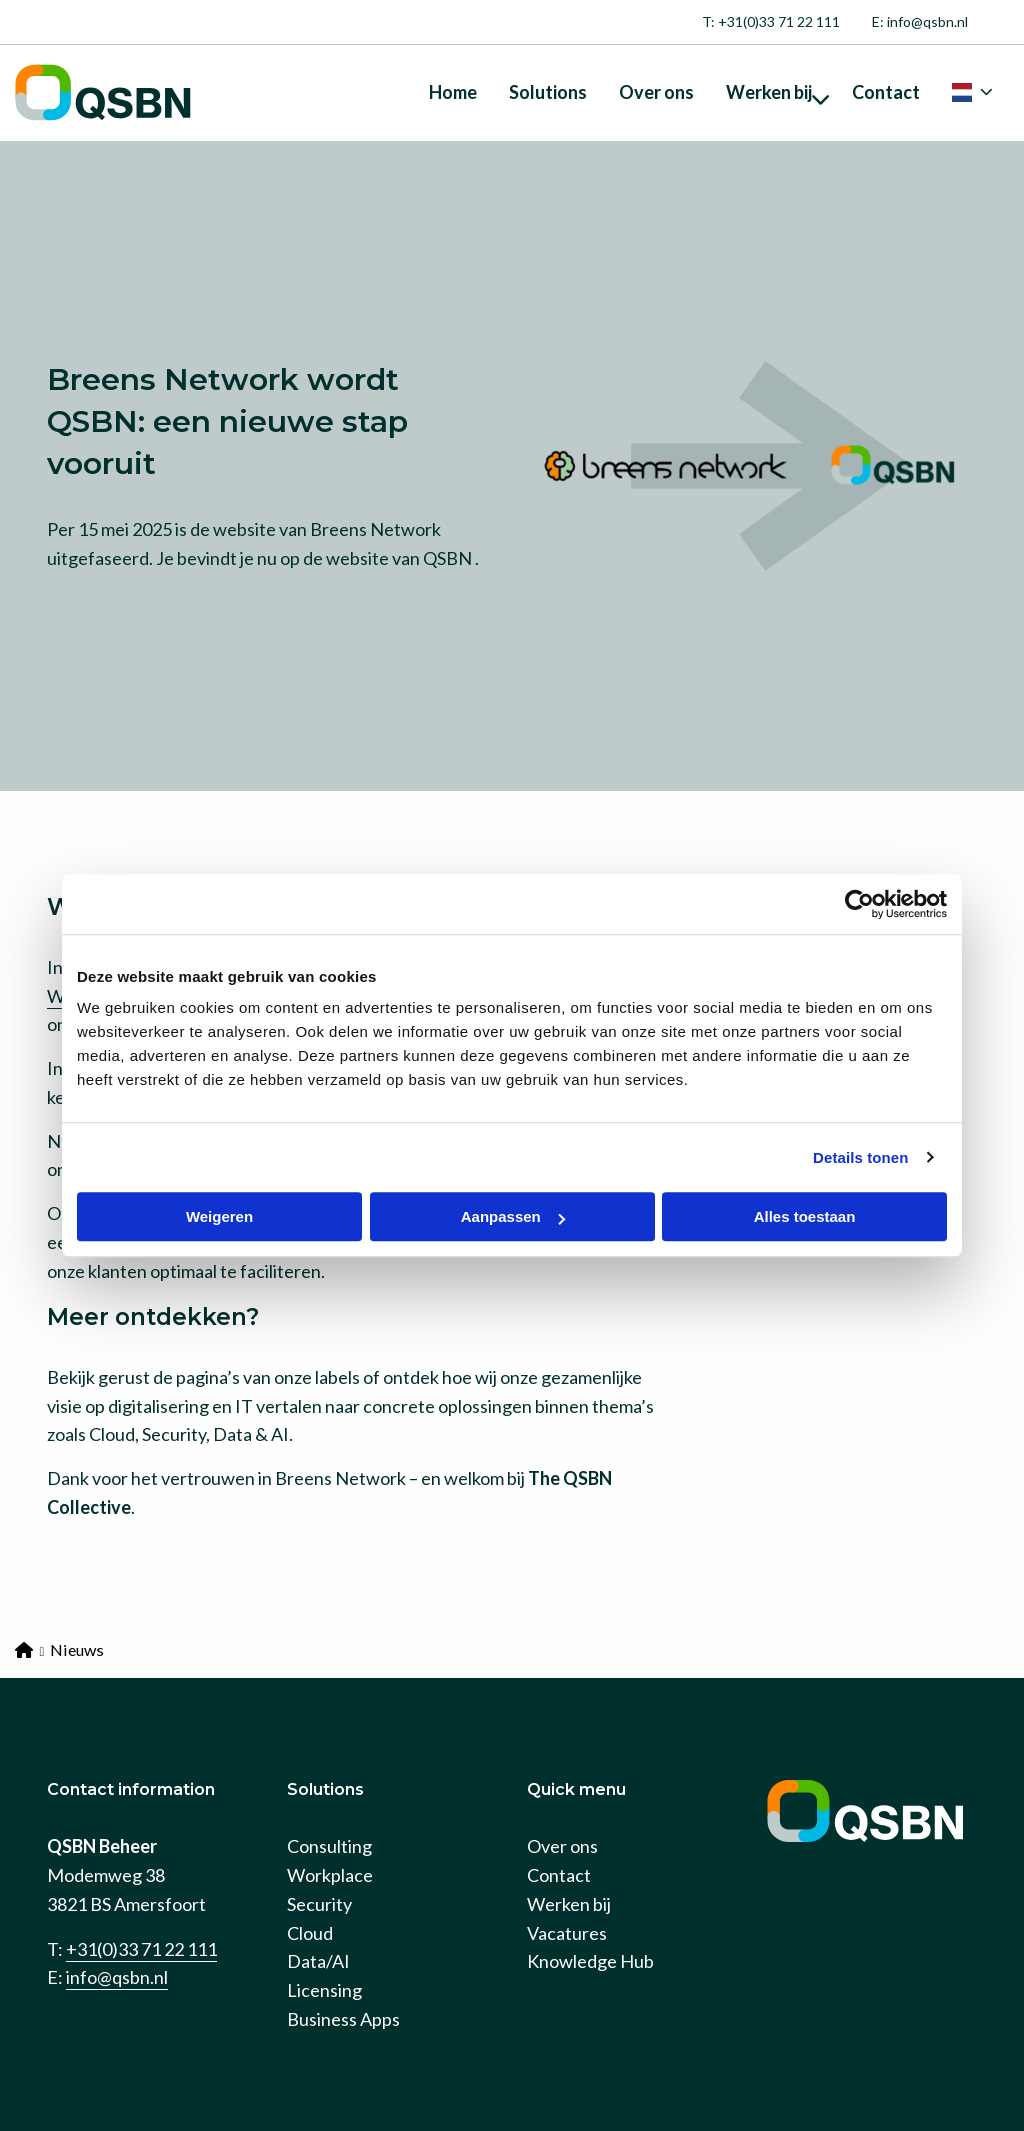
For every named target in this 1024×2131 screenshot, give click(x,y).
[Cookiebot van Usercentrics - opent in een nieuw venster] (859, 904)
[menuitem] (771, 22)
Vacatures (567, 1853)
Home (453, 92)
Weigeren (219, 1216)
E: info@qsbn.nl (920, 21)
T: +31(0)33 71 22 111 (771, 21)
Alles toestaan (805, 1216)
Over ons (656, 92)
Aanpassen (513, 1216)
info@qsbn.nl (117, 1897)
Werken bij (778, 92)
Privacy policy (179, 2100)
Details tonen (860, 1157)
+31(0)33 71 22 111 (141, 1869)
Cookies (78, 2100)
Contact (886, 92)
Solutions (548, 92)
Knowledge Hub (590, 1881)
